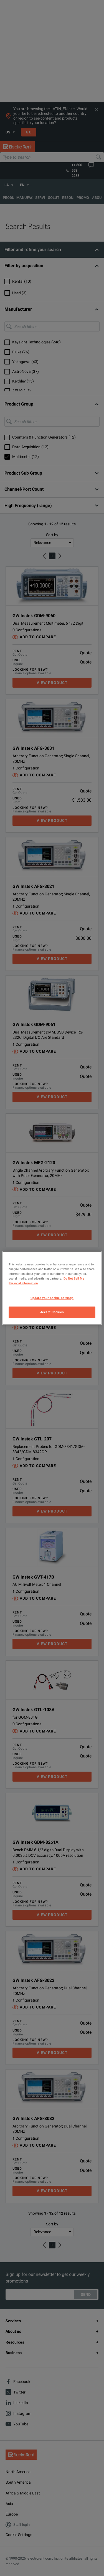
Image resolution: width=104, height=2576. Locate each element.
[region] (51, 1288)
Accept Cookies (52, 1312)
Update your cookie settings (52, 1298)
